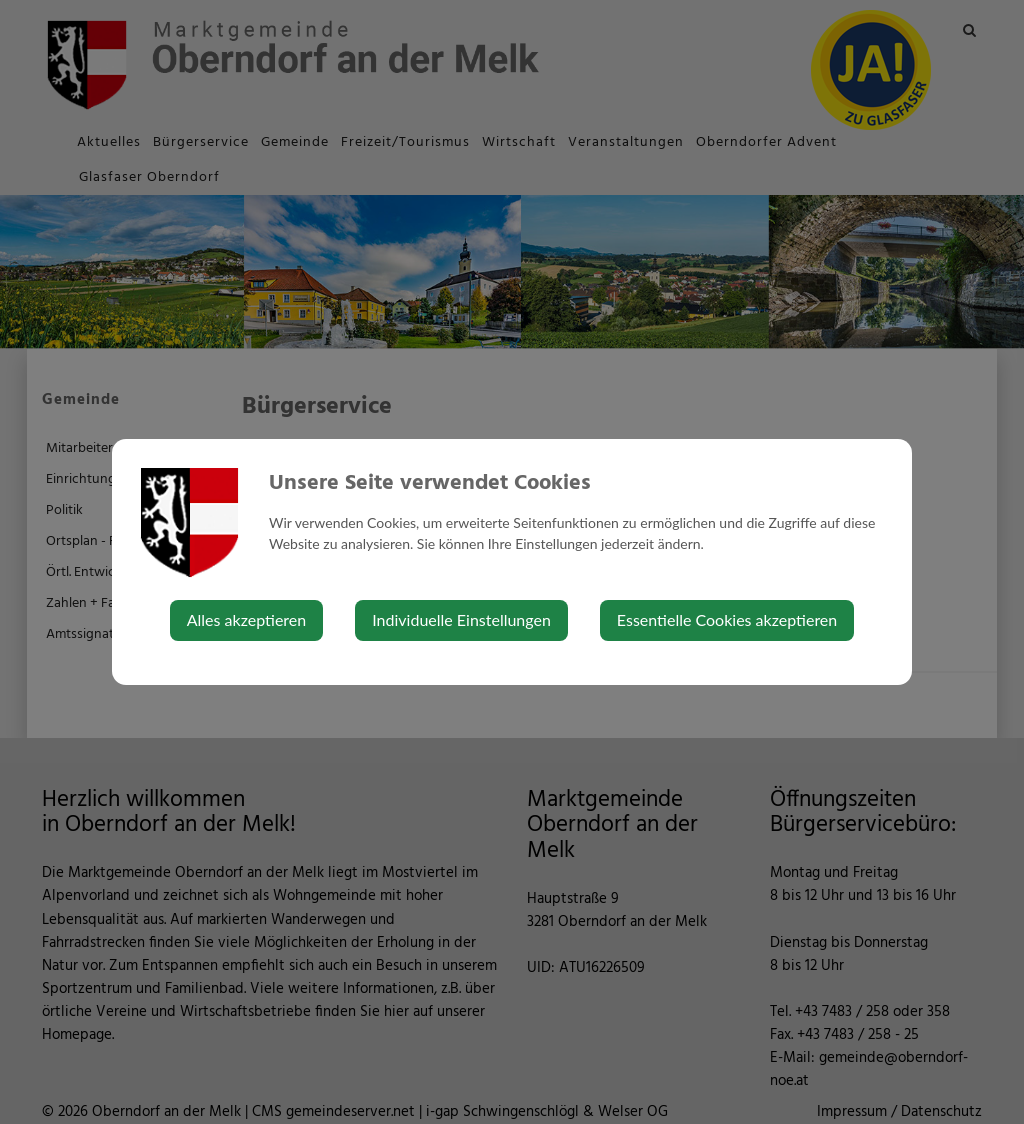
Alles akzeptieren (246, 619)
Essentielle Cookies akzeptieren (727, 619)
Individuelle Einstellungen (461, 619)
